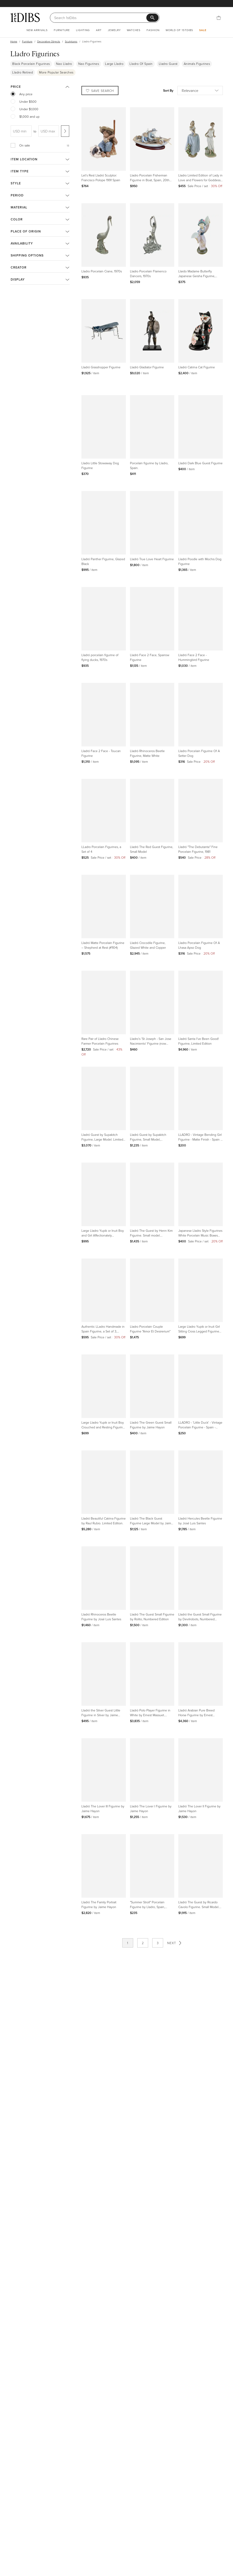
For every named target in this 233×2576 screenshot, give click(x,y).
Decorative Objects (48, 41)
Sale (202, 30)
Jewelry (114, 30)
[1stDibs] (25, 17)
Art (99, 30)
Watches (133, 30)
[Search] (100, 17)
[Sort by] (200, 90)
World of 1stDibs (179, 30)
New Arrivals (37, 30)
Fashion (153, 30)
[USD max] (49, 131)
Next (174, 1943)
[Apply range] (65, 131)
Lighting (83, 30)
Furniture (62, 30)
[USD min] (21, 131)
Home (13, 41)
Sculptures (71, 41)
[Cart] (219, 17)
